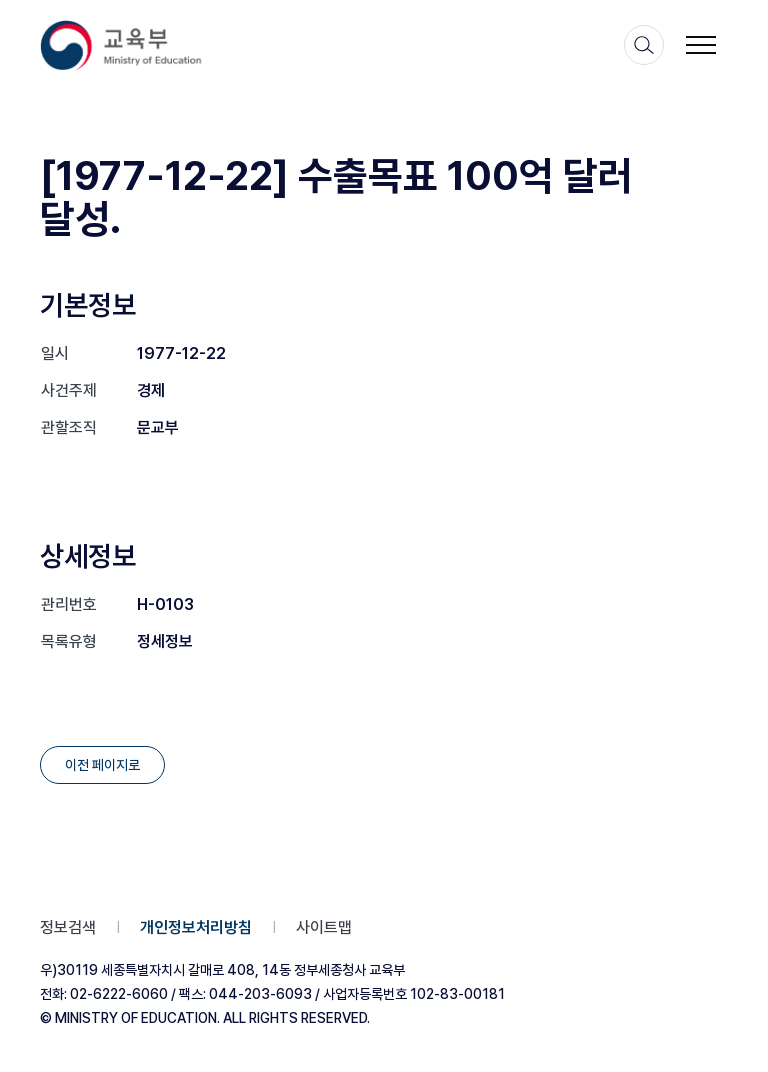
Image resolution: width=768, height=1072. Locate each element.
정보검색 (68, 927)
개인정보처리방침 (196, 927)
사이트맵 (324, 927)
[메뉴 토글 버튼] (701, 45)
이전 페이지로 (102, 765)
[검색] (644, 45)
